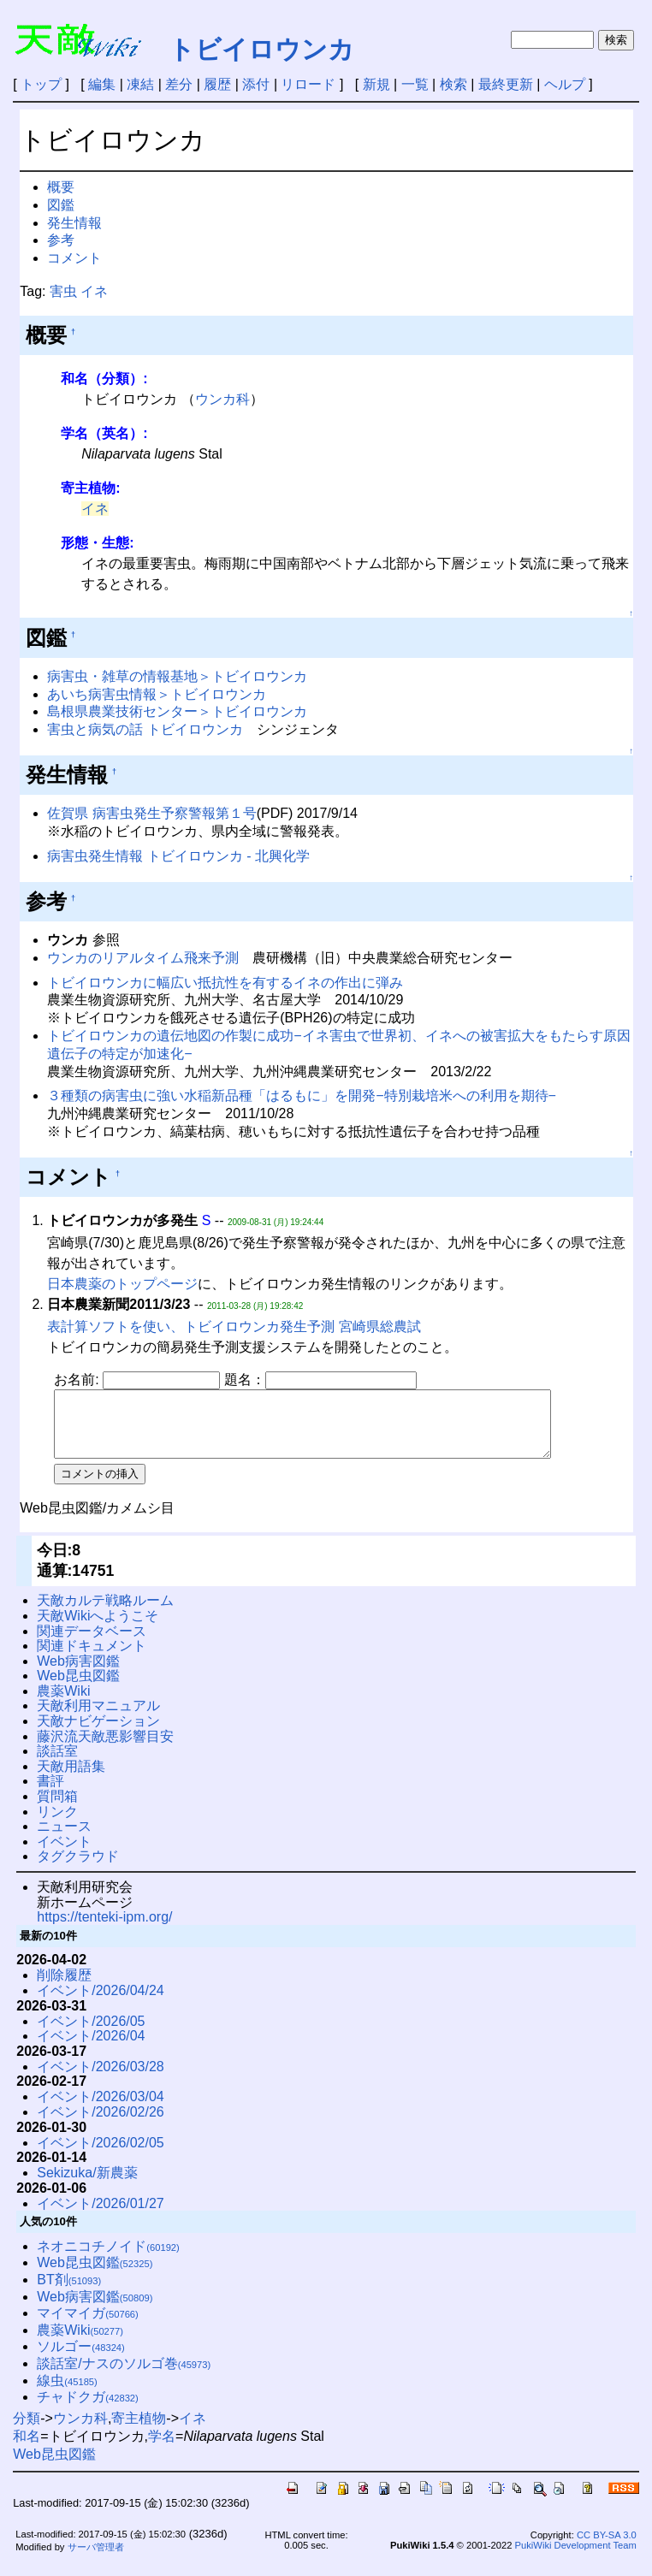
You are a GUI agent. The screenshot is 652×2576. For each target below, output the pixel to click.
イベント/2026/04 (91, 2048)
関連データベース (91, 1644)
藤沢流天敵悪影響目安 (105, 1749)
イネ (94, 291)
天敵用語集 (71, 1779)
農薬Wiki (63, 1704)
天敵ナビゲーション (98, 1733)
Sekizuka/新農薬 (87, 2185)
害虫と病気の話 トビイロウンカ (144, 729)
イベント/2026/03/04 (100, 2109)
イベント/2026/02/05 (100, 2155)
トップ (41, 84)
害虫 (63, 291)
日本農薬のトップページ (122, 1283)
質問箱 (57, 1809)
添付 (256, 84)
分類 (26, 2431)
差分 (179, 84)
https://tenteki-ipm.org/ (104, 1929)
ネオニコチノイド (108, 2259)
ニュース (64, 1839)
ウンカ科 (222, 399)
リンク (57, 1824)
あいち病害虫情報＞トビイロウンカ (156, 694)
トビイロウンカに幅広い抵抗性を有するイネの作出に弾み (225, 982)
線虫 (67, 2393)
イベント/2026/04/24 (100, 2003)
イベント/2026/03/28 (100, 2079)
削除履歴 (64, 1988)
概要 (60, 187)
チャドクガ (88, 2409)
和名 (26, 2449)
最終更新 (505, 84)
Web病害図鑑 (78, 1674)
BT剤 (69, 2292)
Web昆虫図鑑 (78, 1688)
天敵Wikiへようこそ (97, 1628)
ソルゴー (81, 2359)
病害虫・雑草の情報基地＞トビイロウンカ (177, 676)
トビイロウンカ (261, 49)
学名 (161, 2449)
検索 (453, 84)
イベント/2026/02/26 (100, 2124)
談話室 (57, 1763)
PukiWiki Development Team (576, 2558)
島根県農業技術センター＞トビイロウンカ (177, 711)
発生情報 (74, 223)
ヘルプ (564, 84)
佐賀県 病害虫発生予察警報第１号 (151, 813)
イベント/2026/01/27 (100, 2216)
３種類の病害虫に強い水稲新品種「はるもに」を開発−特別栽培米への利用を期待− (301, 1095)
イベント (64, 1854)
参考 (60, 240)
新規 (376, 84)
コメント (74, 258)
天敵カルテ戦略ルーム (105, 1613)
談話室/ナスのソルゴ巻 (123, 2376)
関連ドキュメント (91, 1658)
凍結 (140, 84)
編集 (102, 84)
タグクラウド (78, 1869)
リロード (308, 84)
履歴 (217, 84)
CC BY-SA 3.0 (607, 2548)
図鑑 (60, 205)
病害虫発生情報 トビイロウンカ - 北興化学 (178, 856)
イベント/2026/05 (91, 2034)
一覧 (415, 84)
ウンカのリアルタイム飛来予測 (143, 957)
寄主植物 (138, 2431)
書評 (50, 1793)
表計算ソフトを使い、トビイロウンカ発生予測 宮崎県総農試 (233, 1326)
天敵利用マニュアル (98, 1718)
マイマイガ (88, 2325)
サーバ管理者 (96, 2560)
